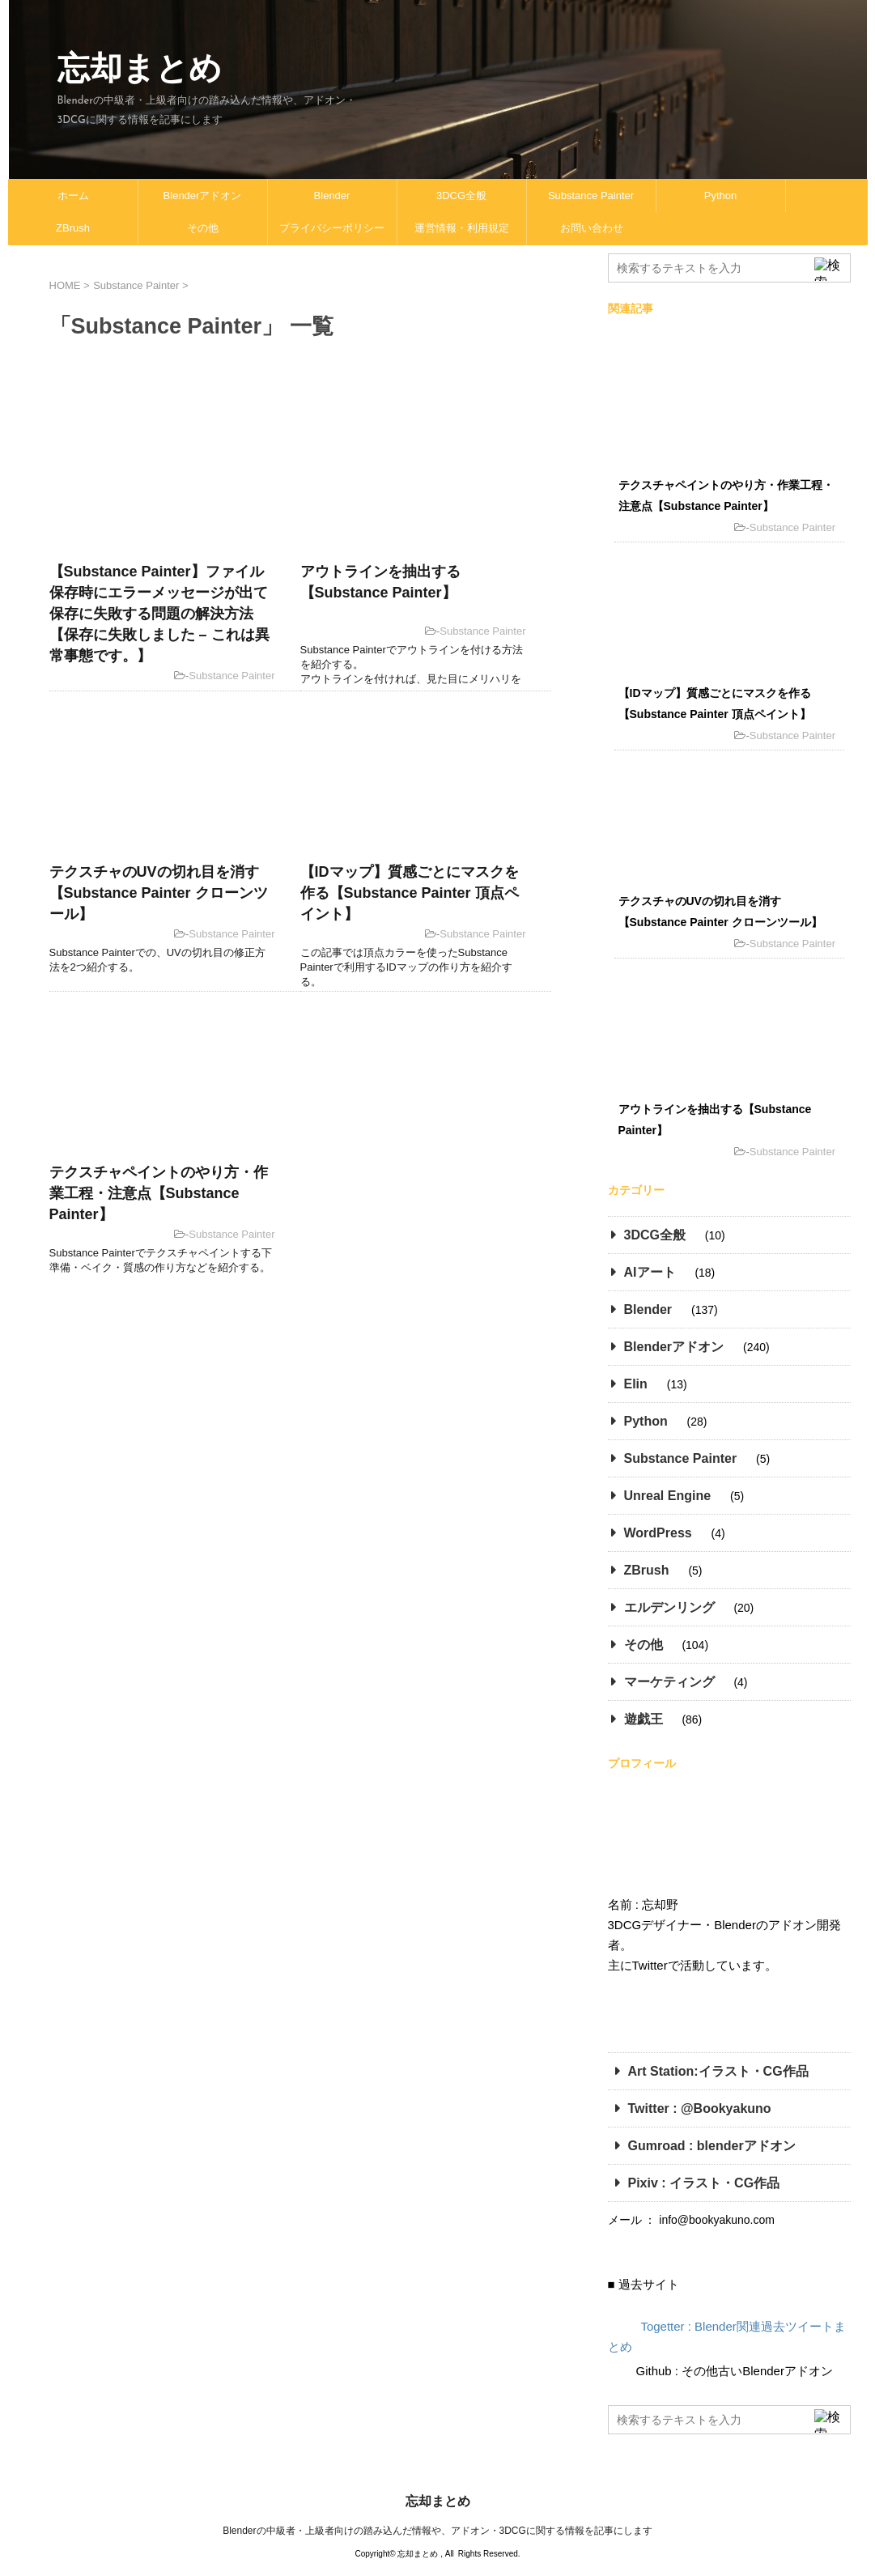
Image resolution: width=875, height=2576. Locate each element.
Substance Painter (591, 195)
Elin (636, 1384)
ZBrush (73, 228)
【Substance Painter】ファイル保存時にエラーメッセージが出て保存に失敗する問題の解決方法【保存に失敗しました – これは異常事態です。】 (159, 613)
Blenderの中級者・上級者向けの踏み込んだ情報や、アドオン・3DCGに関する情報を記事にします (437, 2530)
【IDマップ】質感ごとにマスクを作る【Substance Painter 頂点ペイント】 (409, 893)
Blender (332, 195)
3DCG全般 (461, 195)
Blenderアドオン (203, 195)
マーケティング (669, 1682)
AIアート (650, 1272)
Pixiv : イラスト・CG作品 (706, 2183)
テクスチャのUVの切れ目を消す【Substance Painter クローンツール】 (158, 893)
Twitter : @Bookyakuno (699, 2108)
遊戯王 (643, 1719)
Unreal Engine (667, 1496)
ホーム (73, 195)
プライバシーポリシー (331, 228)
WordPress (658, 1533)
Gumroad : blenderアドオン (712, 2146)
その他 (203, 228)
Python (720, 195)
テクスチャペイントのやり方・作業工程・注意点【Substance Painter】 (158, 1193)
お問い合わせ (591, 228)
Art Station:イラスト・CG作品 (718, 2071)
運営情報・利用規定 (461, 228)
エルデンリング (669, 1607)
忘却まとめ (139, 68)
